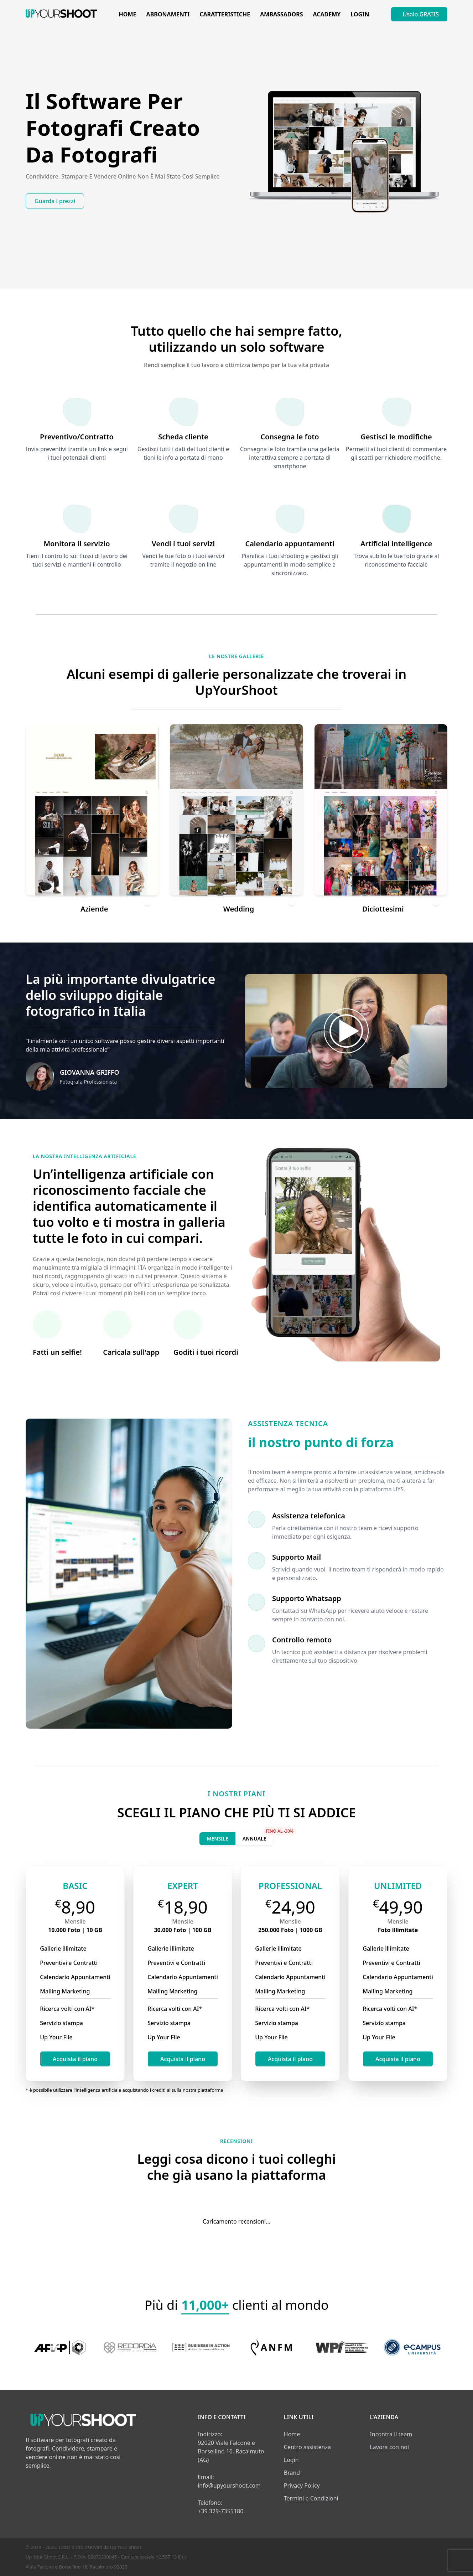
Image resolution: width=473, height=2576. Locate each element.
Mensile (217, 1838)
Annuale (258, 1837)
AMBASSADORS (281, 14)
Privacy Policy (302, 2485)
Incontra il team (391, 2434)
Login (291, 2460)
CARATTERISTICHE (224, 14)
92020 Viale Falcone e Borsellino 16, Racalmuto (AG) (231, 2451)
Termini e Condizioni (311, 2498)
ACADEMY (327, 14)
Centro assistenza (307, 2447)
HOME (127, 14)
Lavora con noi (389, 2447)
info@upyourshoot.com (229, 2485)
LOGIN (359, 14)
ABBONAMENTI (168, 14)
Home (292, 2434)
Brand (292, 2473)
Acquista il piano (75, 2059)
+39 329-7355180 (220, 2511)
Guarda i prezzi (55, 201)
